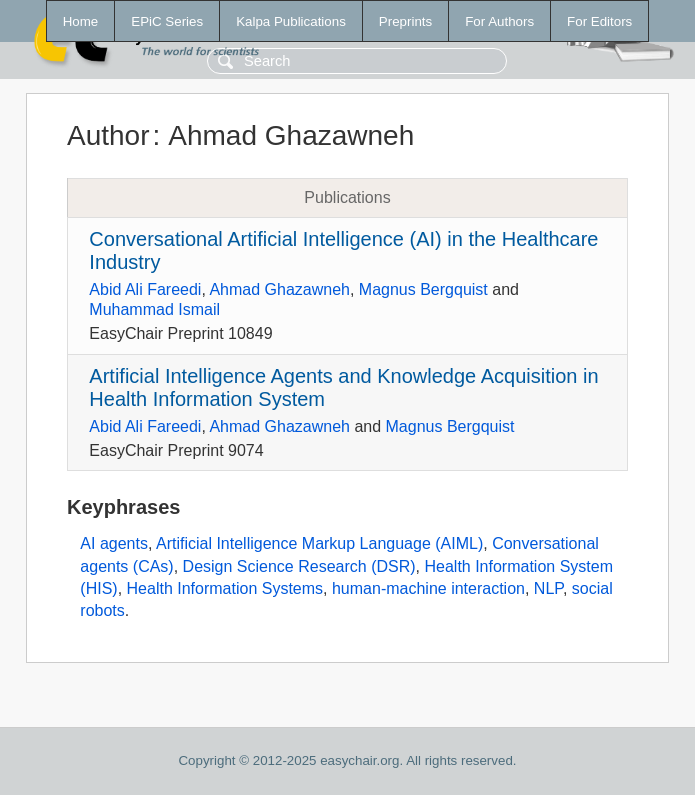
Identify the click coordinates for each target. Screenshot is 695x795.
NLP (548, 588)
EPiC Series (167, 21)
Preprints (405, 21)
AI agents (114, 543)
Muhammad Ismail (154, 309)
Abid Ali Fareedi (145, 289)
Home (81, 21)
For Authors (499, 21)
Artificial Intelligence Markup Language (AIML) (319, 543)
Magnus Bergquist (423, 289)
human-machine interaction (428, 588)
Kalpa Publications (291, 21)
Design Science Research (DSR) (299, 566)
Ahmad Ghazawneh (279, 289)
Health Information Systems (225, 588)
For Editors (599, 21)
